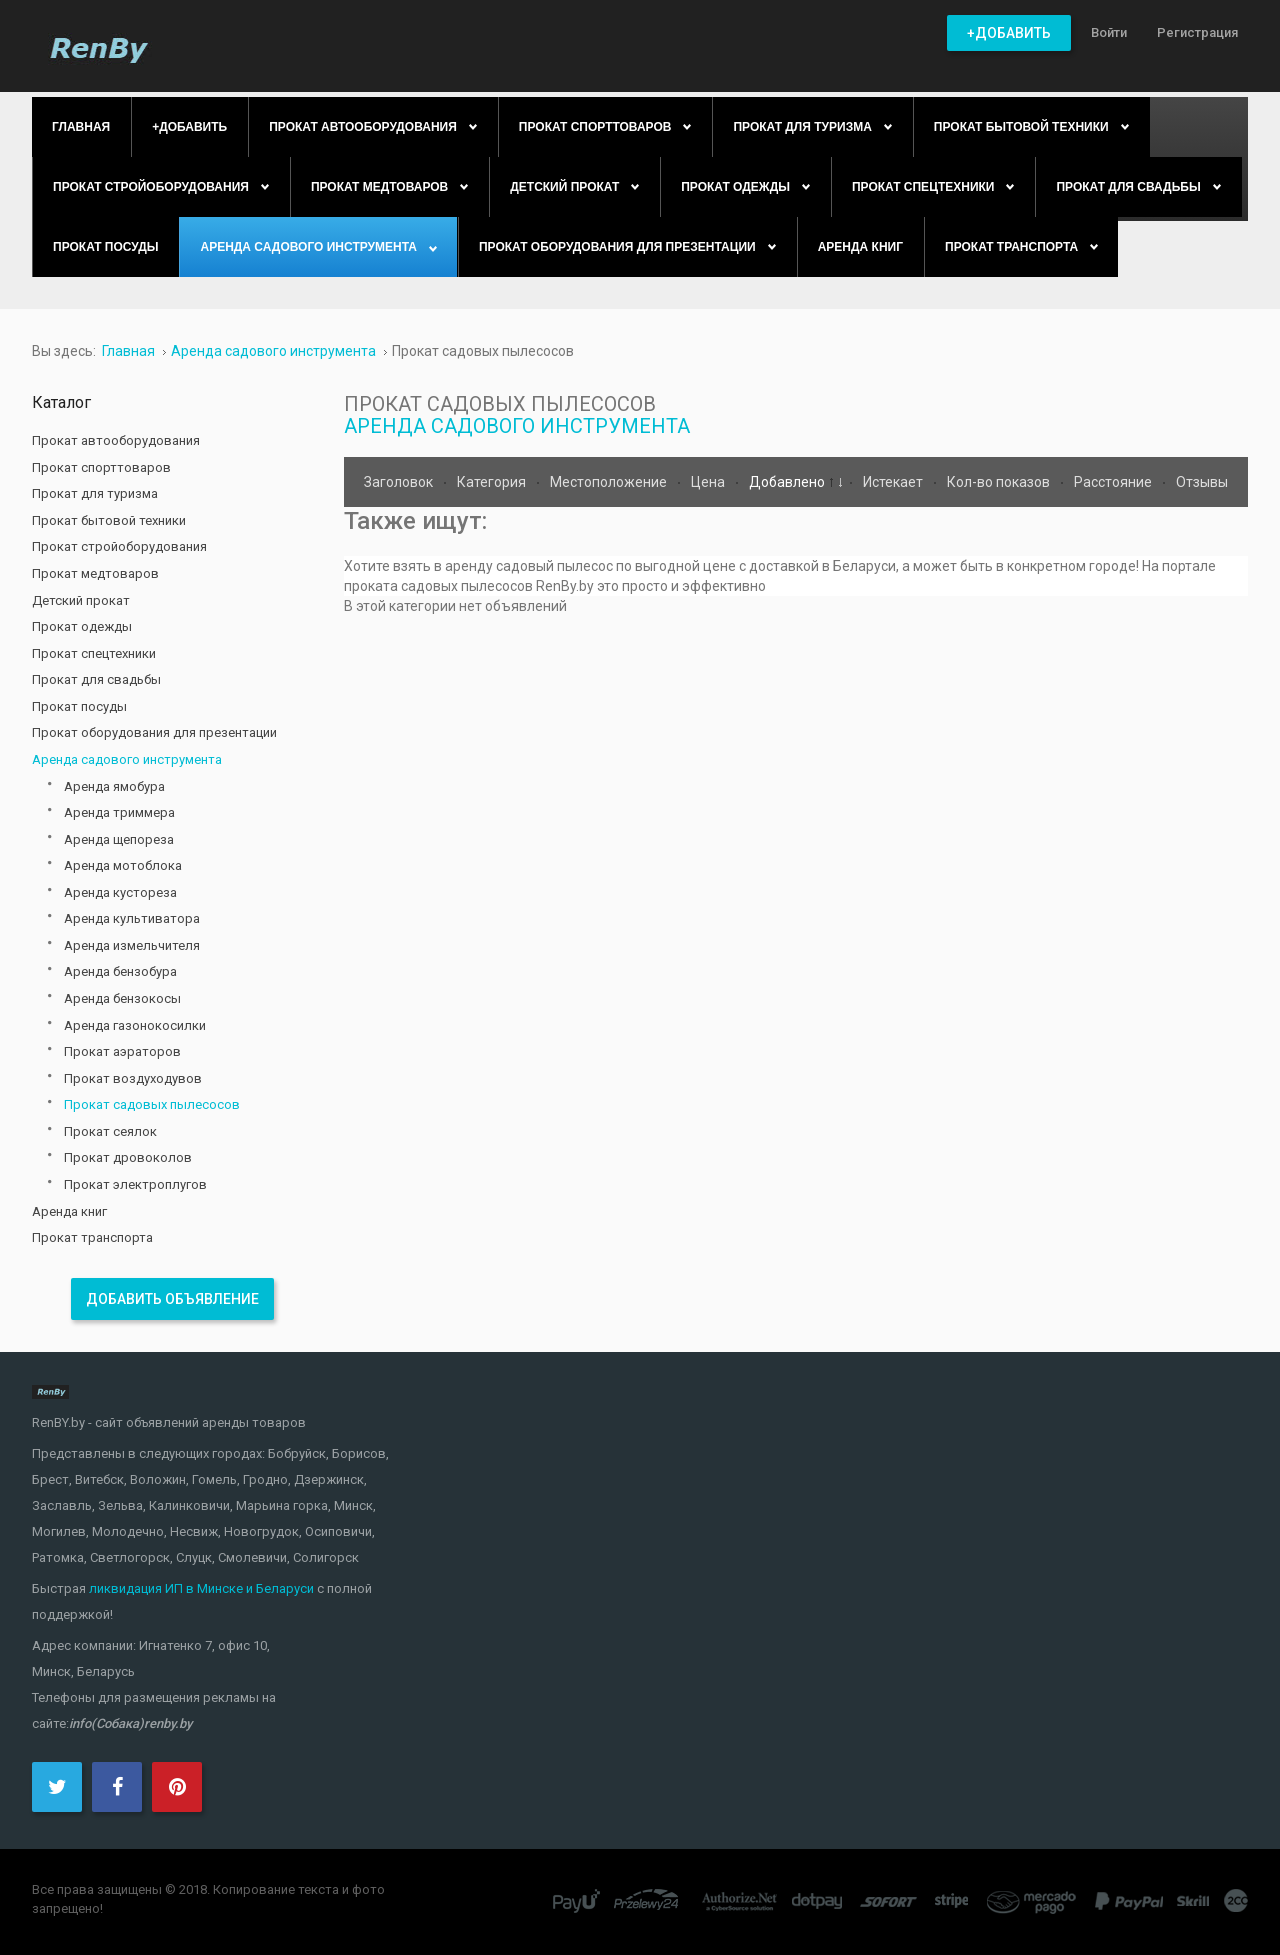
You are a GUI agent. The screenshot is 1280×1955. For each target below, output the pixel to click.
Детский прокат (81, 600)
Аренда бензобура (120, 971)
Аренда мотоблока (123, 865)
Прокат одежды (82, 626)
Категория (493, 482)
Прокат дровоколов (128, 1157)
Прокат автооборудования (116, 440)
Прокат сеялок (110, 1131)
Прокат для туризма (95, 493)
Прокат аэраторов (122, 1051)
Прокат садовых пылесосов (152, 1104)
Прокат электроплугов (135, 1184)
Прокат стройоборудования (119, 546)
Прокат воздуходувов (133, 1078)
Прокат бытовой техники (109, 520)
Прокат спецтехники (94, 653)
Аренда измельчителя (132, 945)
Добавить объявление (172, 1299)
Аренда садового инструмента (517, 426)
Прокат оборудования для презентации (154, 732)
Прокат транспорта (92, 1237)
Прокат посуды (79, 706)
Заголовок (400, 482)
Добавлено (788, 482)
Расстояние (1114, 482)
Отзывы (1202, 482)
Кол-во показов (1000, 482)
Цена (709, 482)
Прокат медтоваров (95, 573)
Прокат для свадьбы (96, 679)
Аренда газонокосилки (135, 1025)
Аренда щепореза (119, 839)
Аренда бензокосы (122, 998)
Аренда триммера (119, 812)
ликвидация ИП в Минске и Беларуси (201, 1588)
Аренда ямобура (114, 786)
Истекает (894, 482)
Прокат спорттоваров (101, 467)
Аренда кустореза (120, 892)
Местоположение (610, 482)
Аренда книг (69, 1211)
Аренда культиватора (132, 918)
